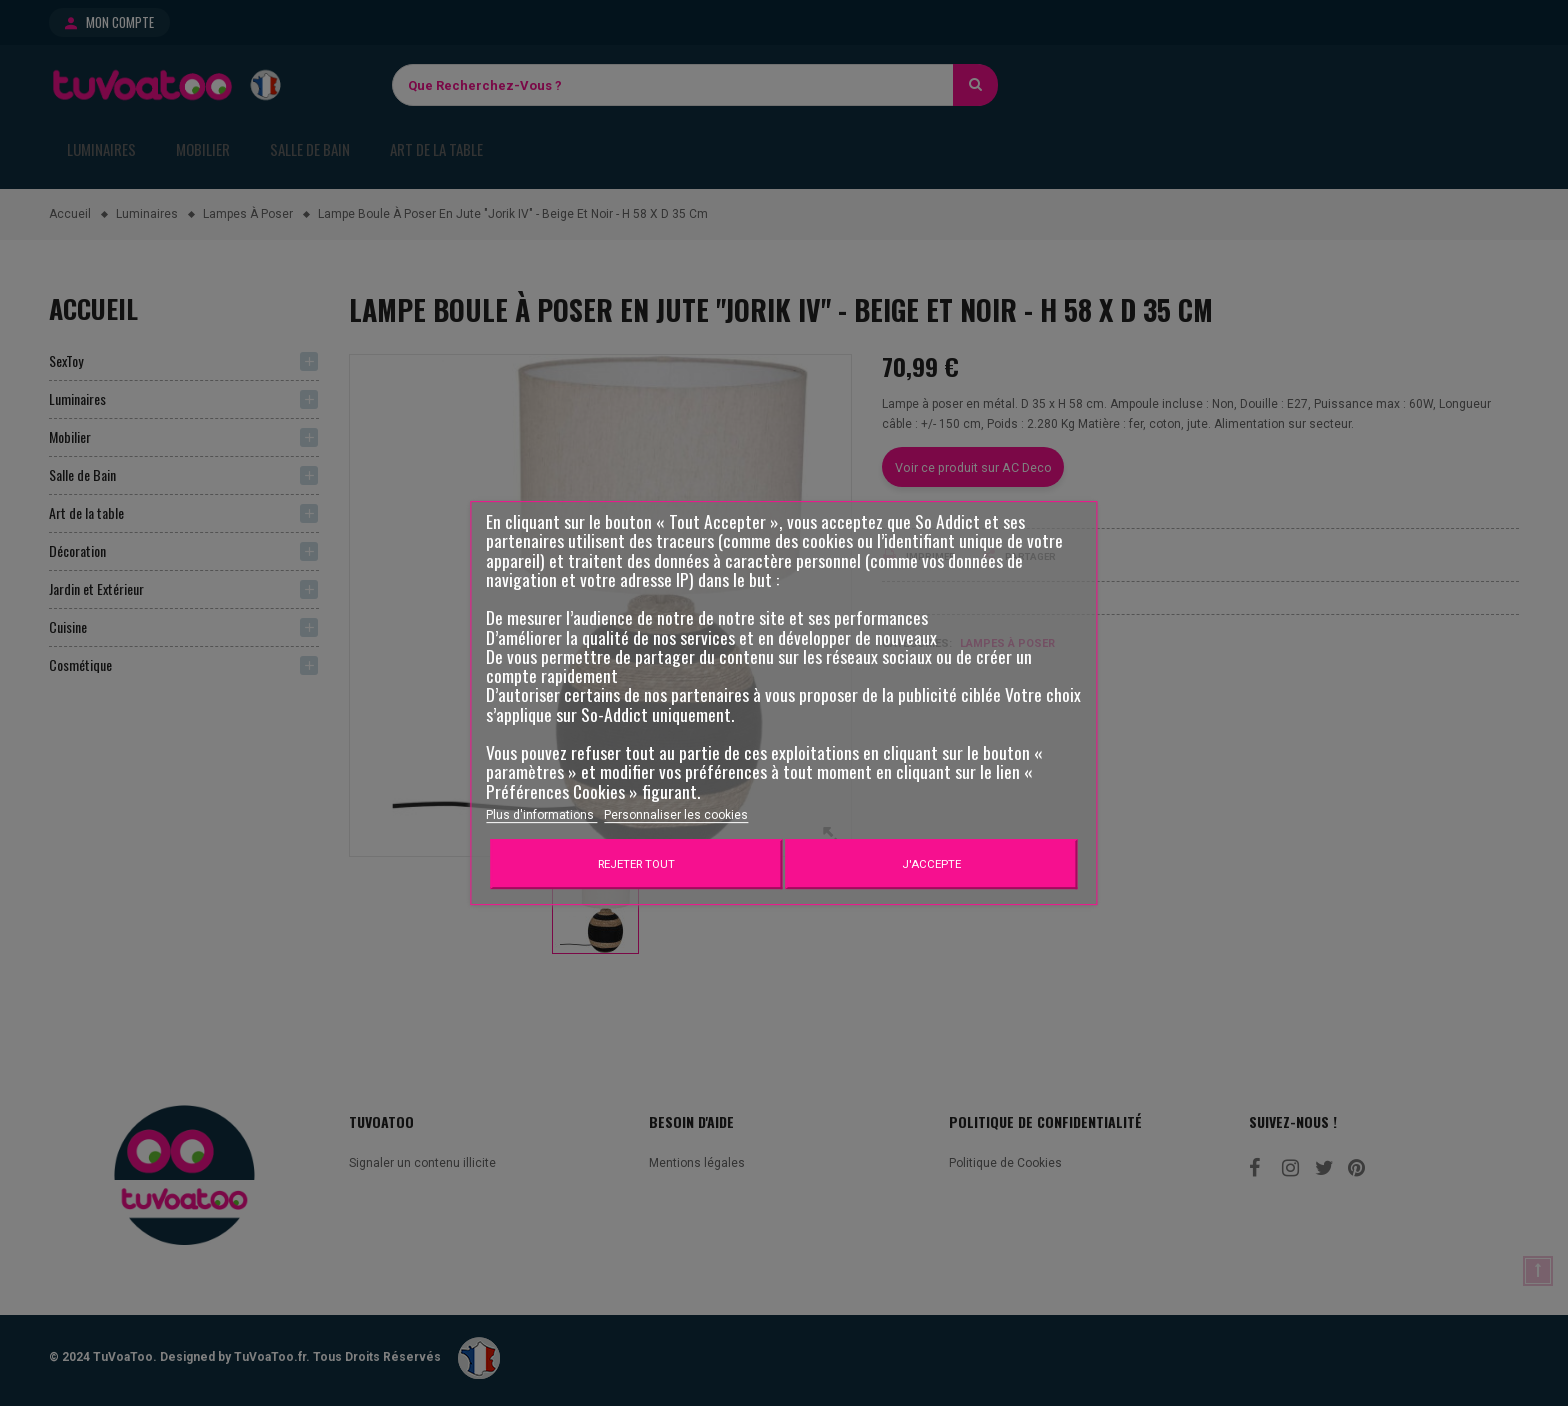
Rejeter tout (636, 864)
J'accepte (931, 864)
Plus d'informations (541, 815)
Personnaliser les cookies (676, 815)
